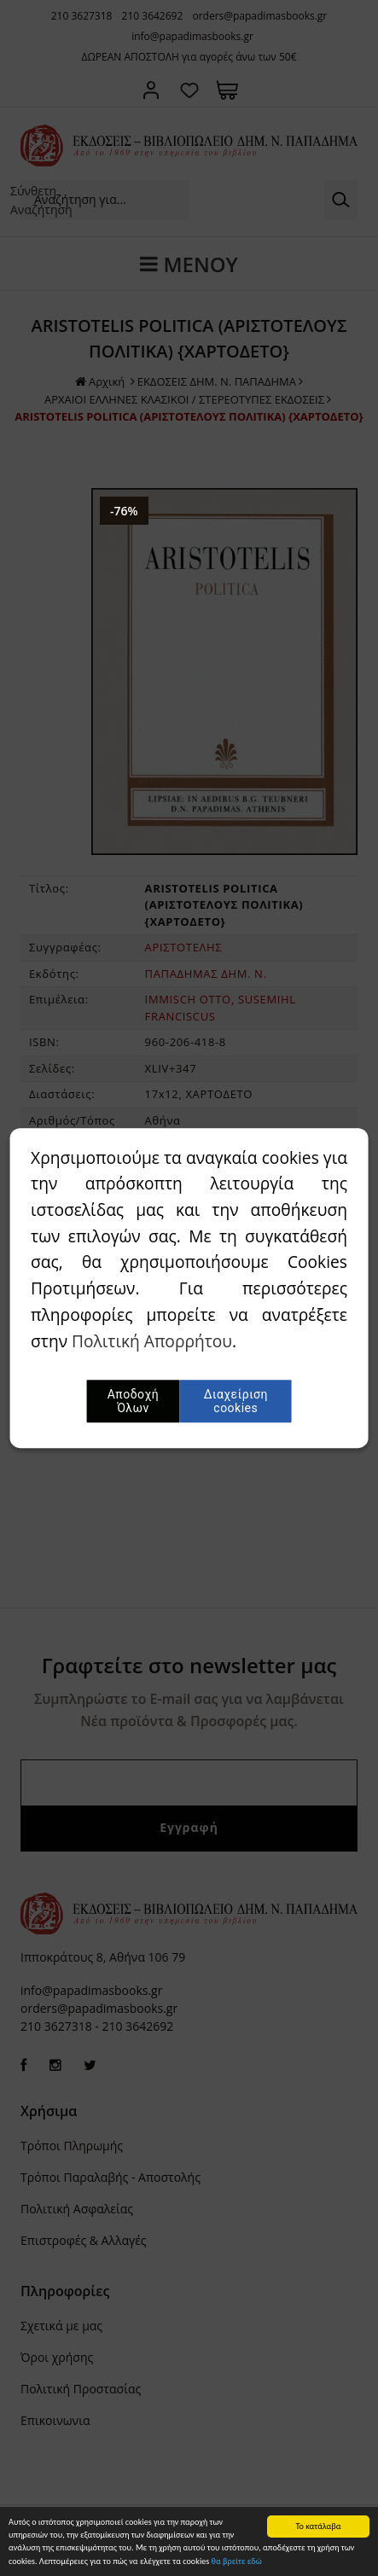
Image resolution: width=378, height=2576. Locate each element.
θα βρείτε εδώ (237, 2563)
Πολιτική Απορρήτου (152, 1340)
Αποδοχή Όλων (133, 1401)
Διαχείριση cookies (236, 1401)
